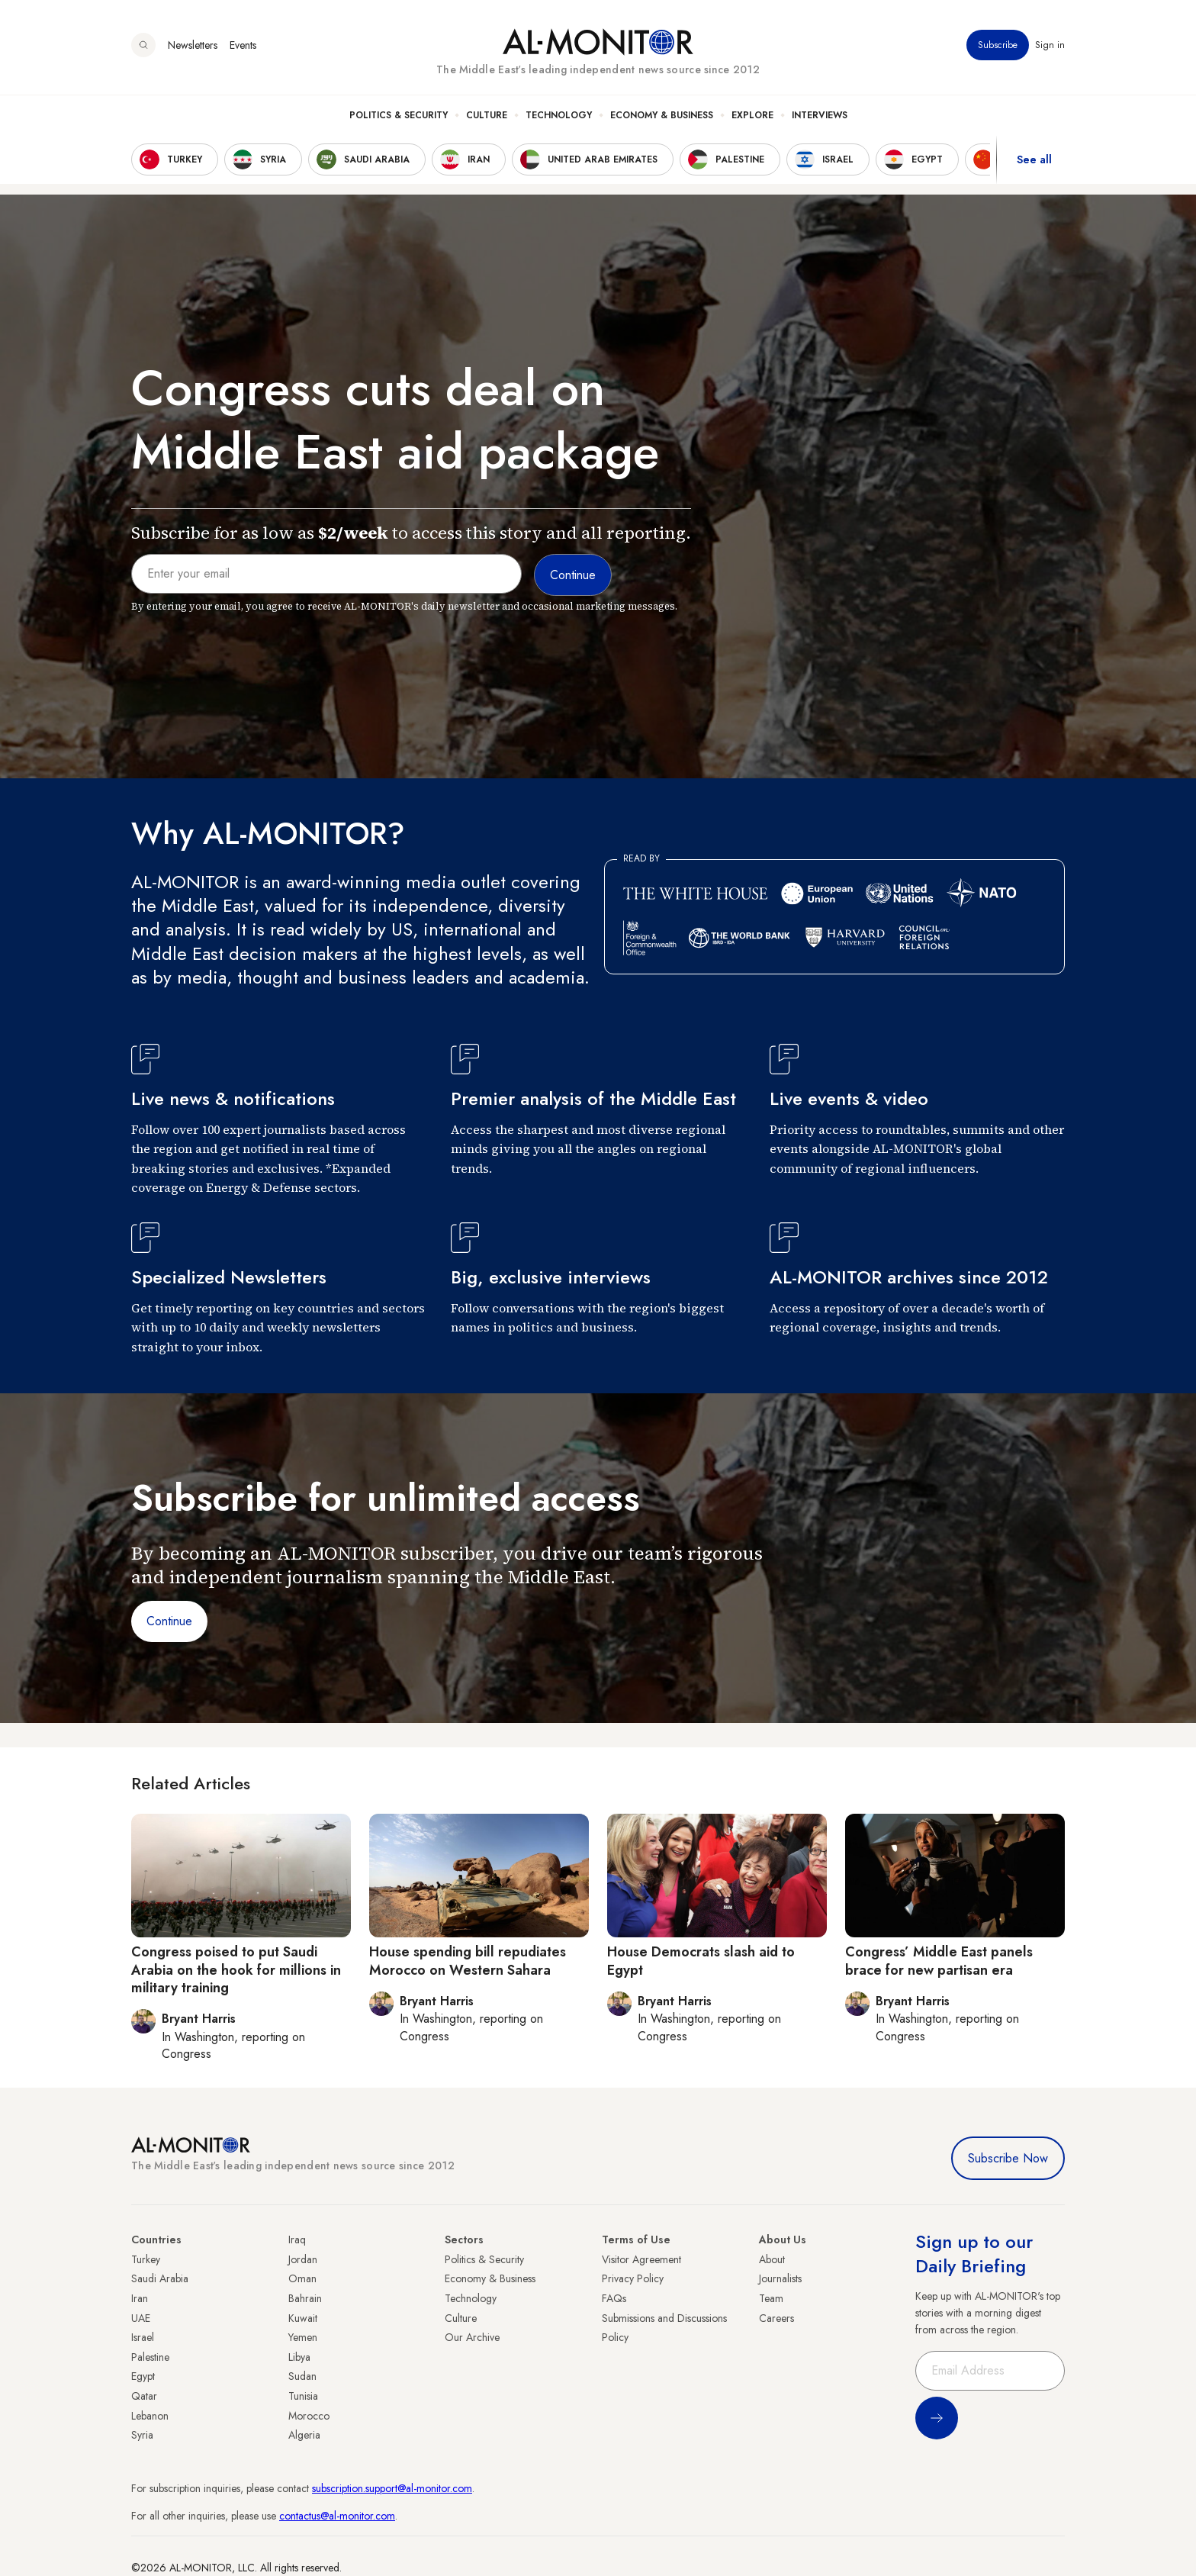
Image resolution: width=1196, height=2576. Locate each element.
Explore (752, 115)
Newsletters (192, 45)
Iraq (297, 2239)
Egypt (143, 2376)
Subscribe (998, 45)
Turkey (145, 2259)
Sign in (1050, 45)
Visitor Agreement (641, 2259)
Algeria (304, 2434)
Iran (139, 2298)
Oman (302, 2278)
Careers (776, 2318)
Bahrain (305, 2298)
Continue (169, 1621)
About (772, 2259)
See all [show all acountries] (1034, 159)
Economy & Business (661, 115)
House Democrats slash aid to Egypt (701, 1960)
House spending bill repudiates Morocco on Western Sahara (467, 1960)
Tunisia (303, 2396)
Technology (559, 115)
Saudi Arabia (159, 2278)
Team (771, 2298)
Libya (299, 2357)
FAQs (614, 2298)
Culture (486, 115)
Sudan (302, 2376)
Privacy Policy (633, 2278)
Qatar (144, 2396)
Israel (142, 2337)
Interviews (819, 115)
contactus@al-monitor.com (337, 2515)
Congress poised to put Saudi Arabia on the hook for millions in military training (236, 1970)
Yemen (302, 2337)
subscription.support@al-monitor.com (392, 2488)
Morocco (309, 2415)
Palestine (150, 2357)
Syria (142, 2434)
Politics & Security (398, 115)
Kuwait (302, 2318)
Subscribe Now (1008, 2158)
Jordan (302, 2259)
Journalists (780, 2278)
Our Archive (472, 2337)
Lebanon (150, 2415)
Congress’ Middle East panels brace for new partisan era (939, 1960)
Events (243, 45)
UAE (140, 2318)
